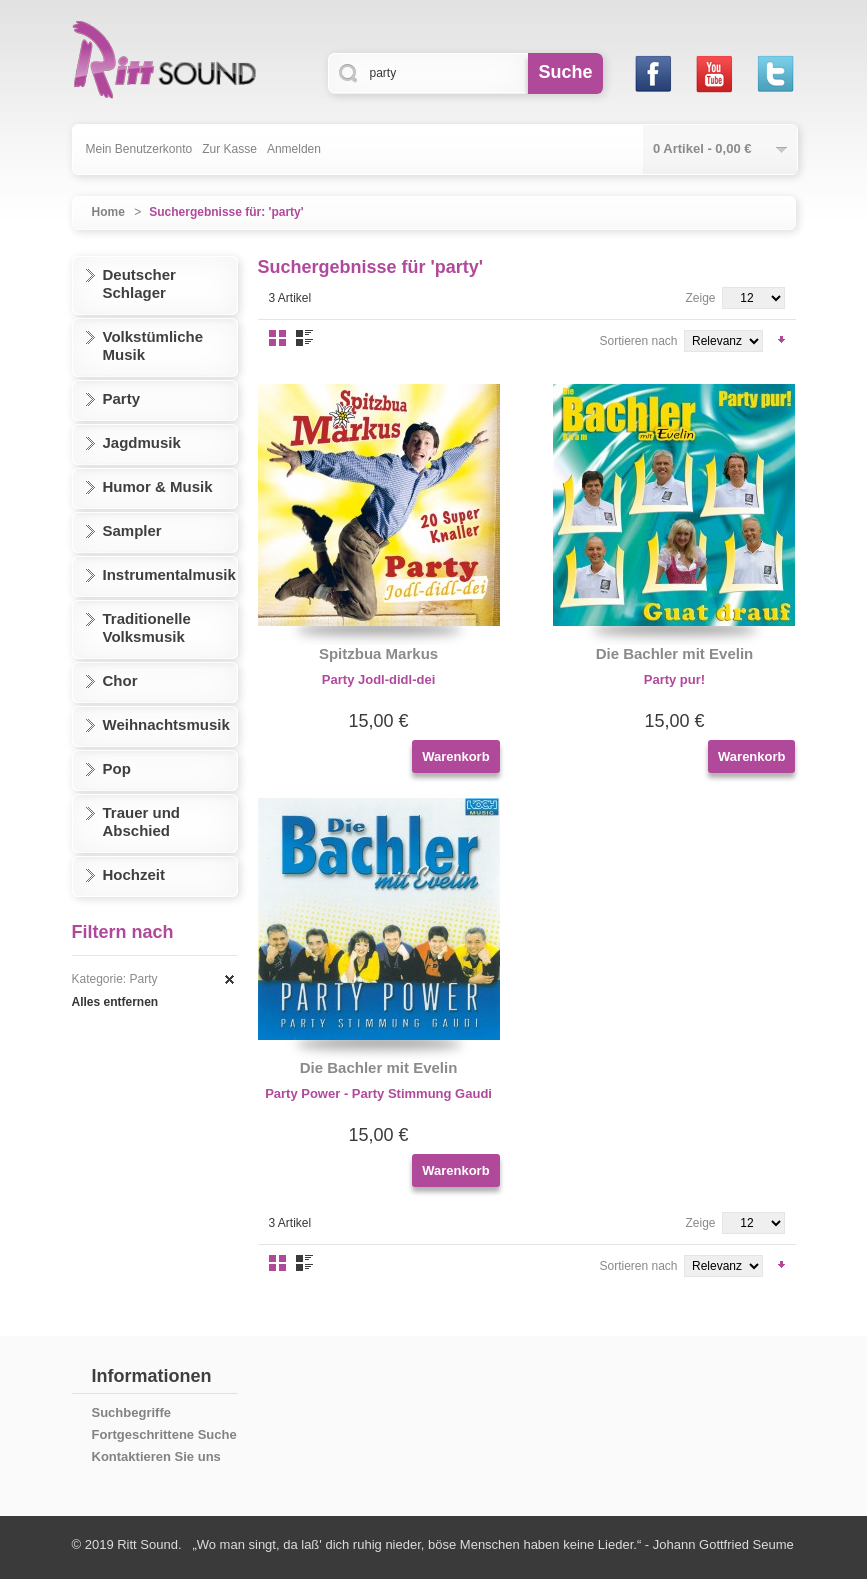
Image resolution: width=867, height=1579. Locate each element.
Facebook (653, 73)
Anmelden (294, 149)
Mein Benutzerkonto (139, 149)
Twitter (775, 73)
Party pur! (674, 679)
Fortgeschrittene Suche (164, 1434)
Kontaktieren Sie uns (156, 1456)
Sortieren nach (638, 341)
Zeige (700, 298)
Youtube (714, 73)
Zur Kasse (229, 149)
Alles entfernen (115, 1002)
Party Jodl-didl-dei (378, 679)
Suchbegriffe (131, 1412)
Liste (304, 338)
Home (108, 212)
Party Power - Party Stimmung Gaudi (378, 1093)
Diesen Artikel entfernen (230, 980)
